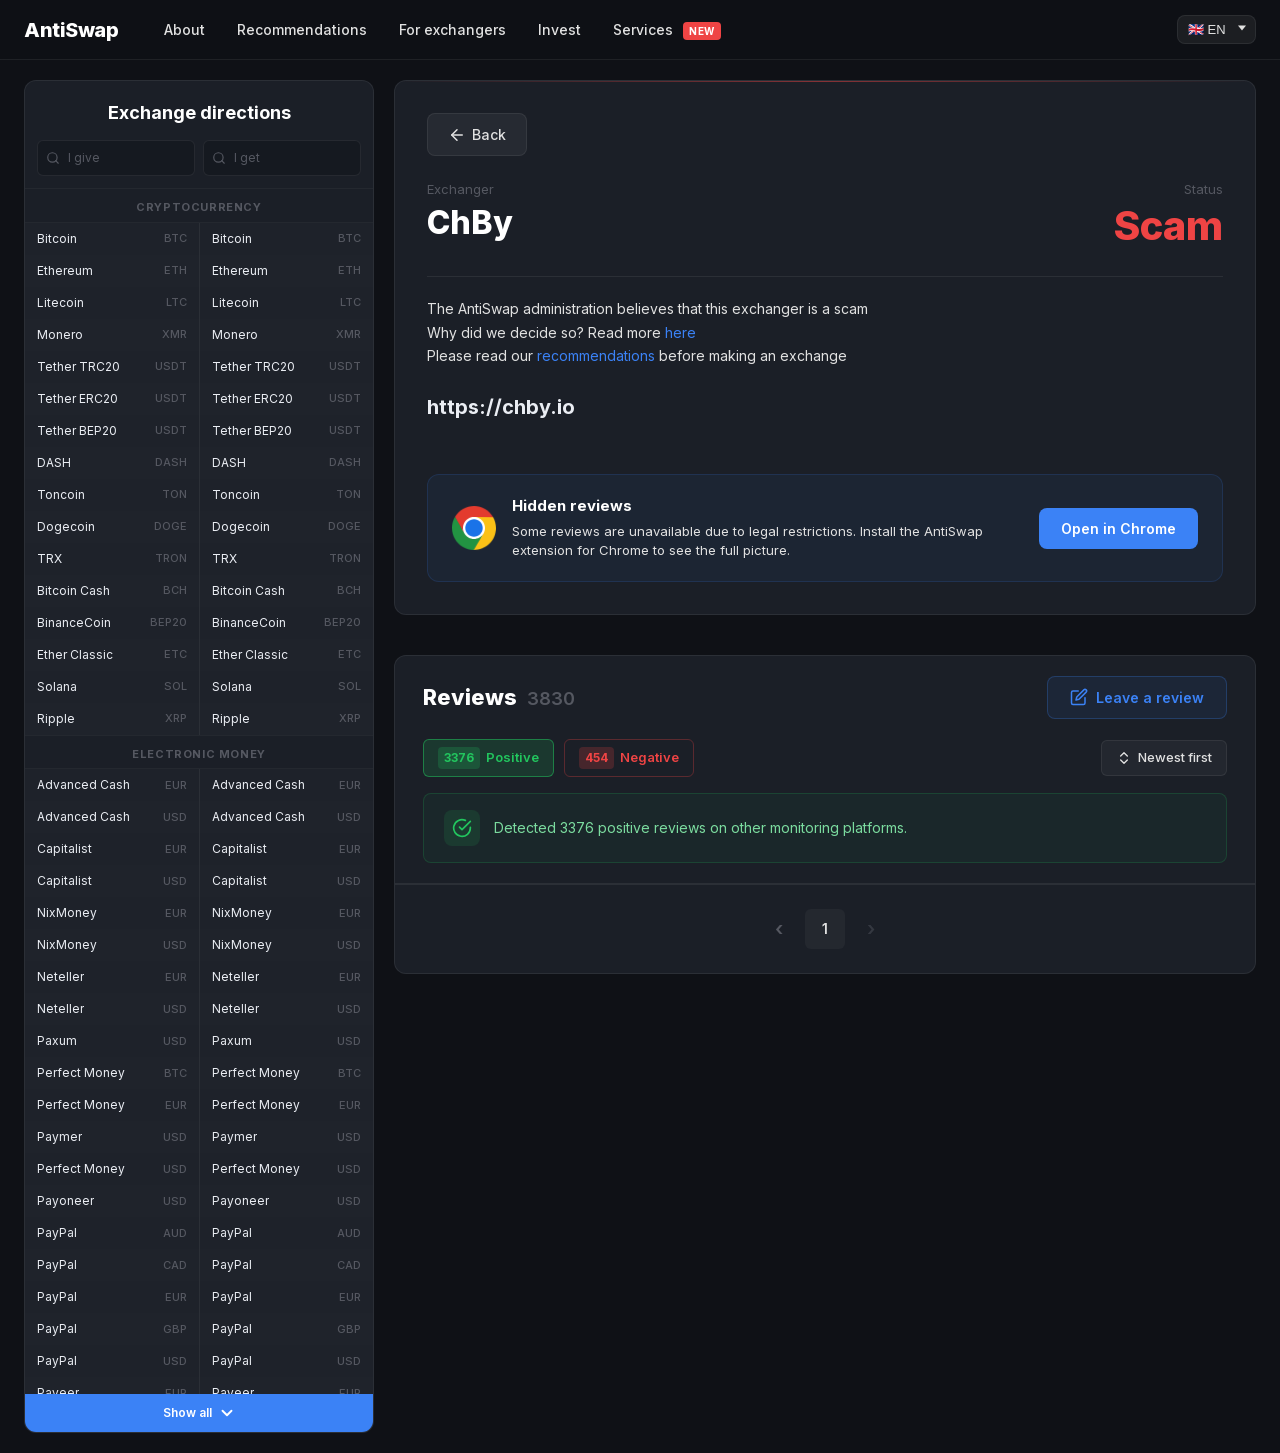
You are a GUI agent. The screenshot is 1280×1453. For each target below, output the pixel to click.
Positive (488, 758)
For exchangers (452, 29)
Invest (559, 29)
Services (667, 30)
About (184, 29)
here (680, 332)
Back (477, 135)
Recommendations (302, 29)
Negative (629, 758)
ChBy (470, 222)
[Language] (1216, 29)
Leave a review (1137, 697)
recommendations (596, 355)
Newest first (1164, 757)
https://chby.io (501, 407)
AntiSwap (71, 30)
